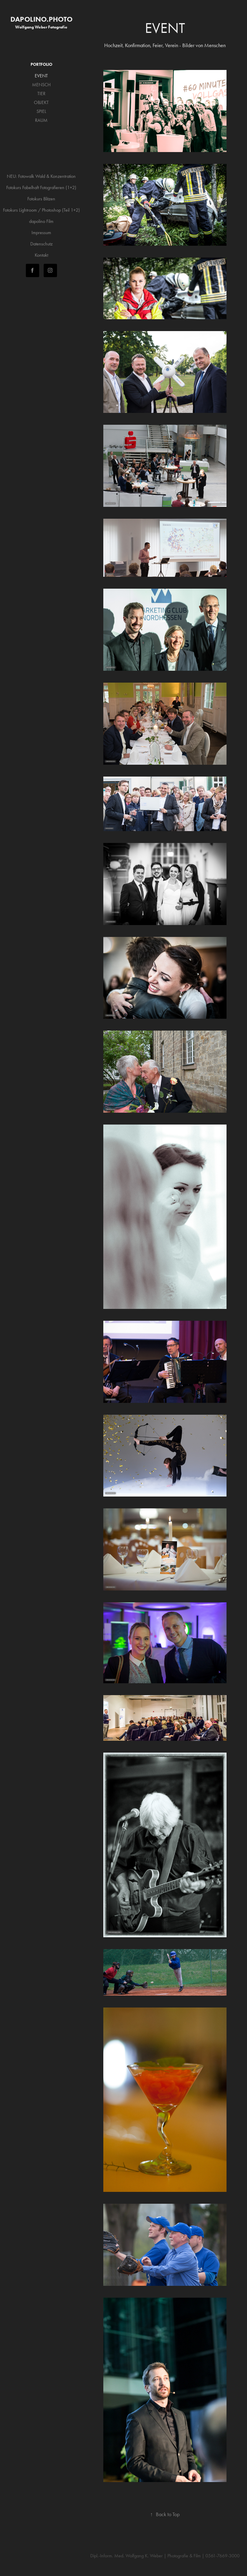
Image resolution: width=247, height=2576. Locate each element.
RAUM (41, 120)
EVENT (41, 76)
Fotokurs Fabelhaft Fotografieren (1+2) (41, 187)
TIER (41, 93)
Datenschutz (41, 244)
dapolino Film (41, 221)
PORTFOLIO (41, 64)
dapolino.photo (41, 19)
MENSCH (41, 84)
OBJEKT (41, 102)
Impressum (41, 232)
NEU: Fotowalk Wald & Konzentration (41, 176)
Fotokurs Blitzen (41, 199)
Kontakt (41, 255)
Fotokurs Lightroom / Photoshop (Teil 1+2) (41, 210)
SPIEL (41, 111)
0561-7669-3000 (222, 2556)
